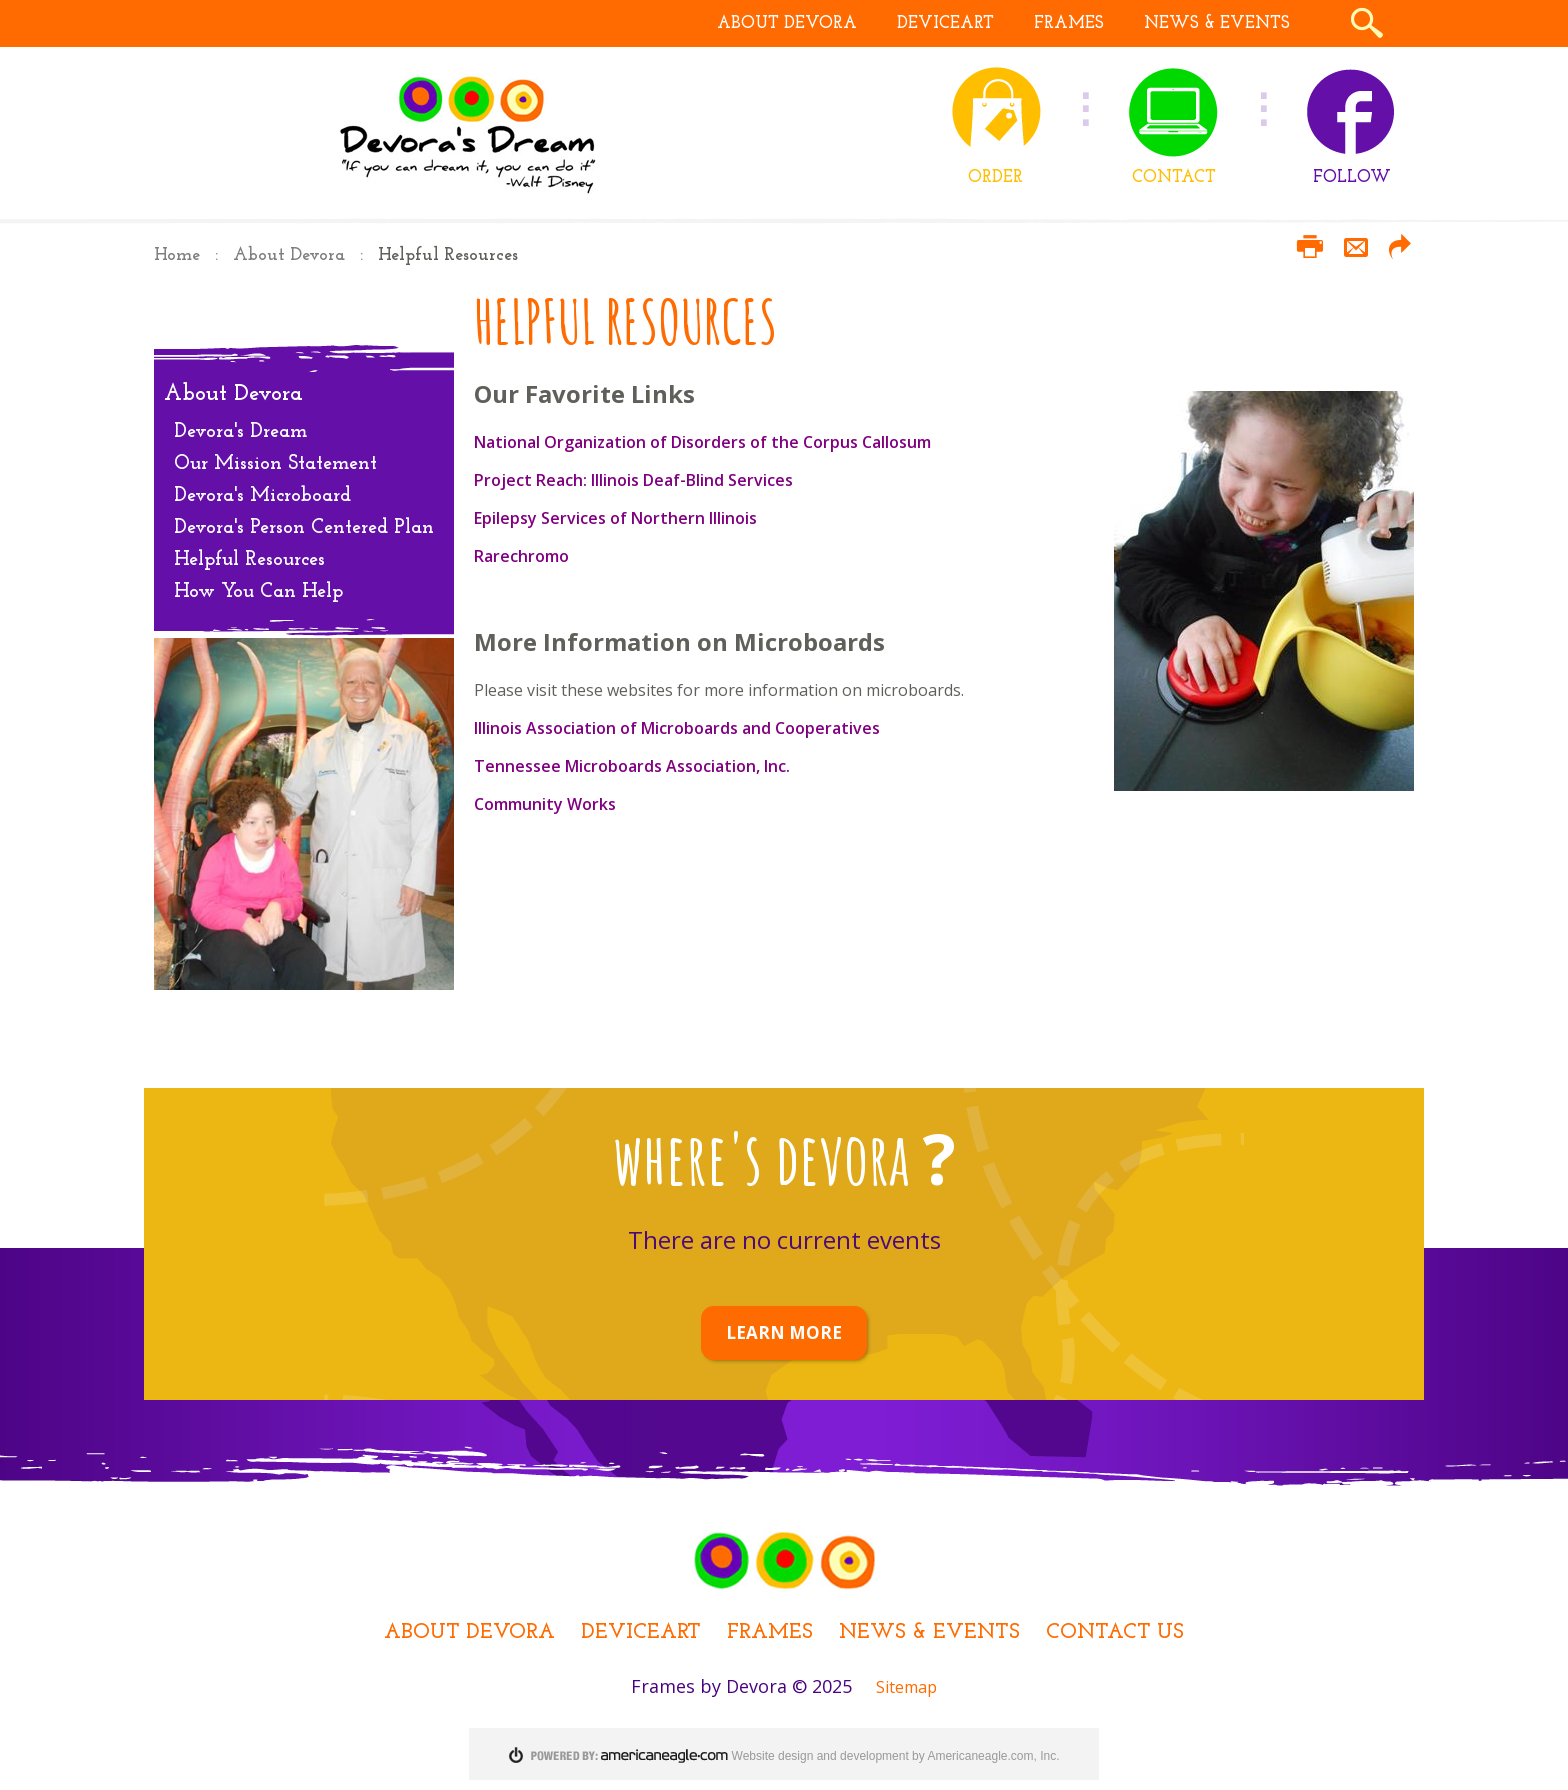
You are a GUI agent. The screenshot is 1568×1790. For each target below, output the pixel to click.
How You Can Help (258, 592)
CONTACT (1174, 177)
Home (177, 255)
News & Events (929, 1632)
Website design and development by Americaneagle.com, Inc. (896, 1756)
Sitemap (906, 1687)
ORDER (995, 177)
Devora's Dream (240, 432)
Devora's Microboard (262, 496)
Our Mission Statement (275, 464)
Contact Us (1115, 1632)
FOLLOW (1352, 177)
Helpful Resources (249, 560)
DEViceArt (641, 1632)
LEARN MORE (784, 1332)
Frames (770, 1632)
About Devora (289, 255)
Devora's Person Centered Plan (304, 528)
